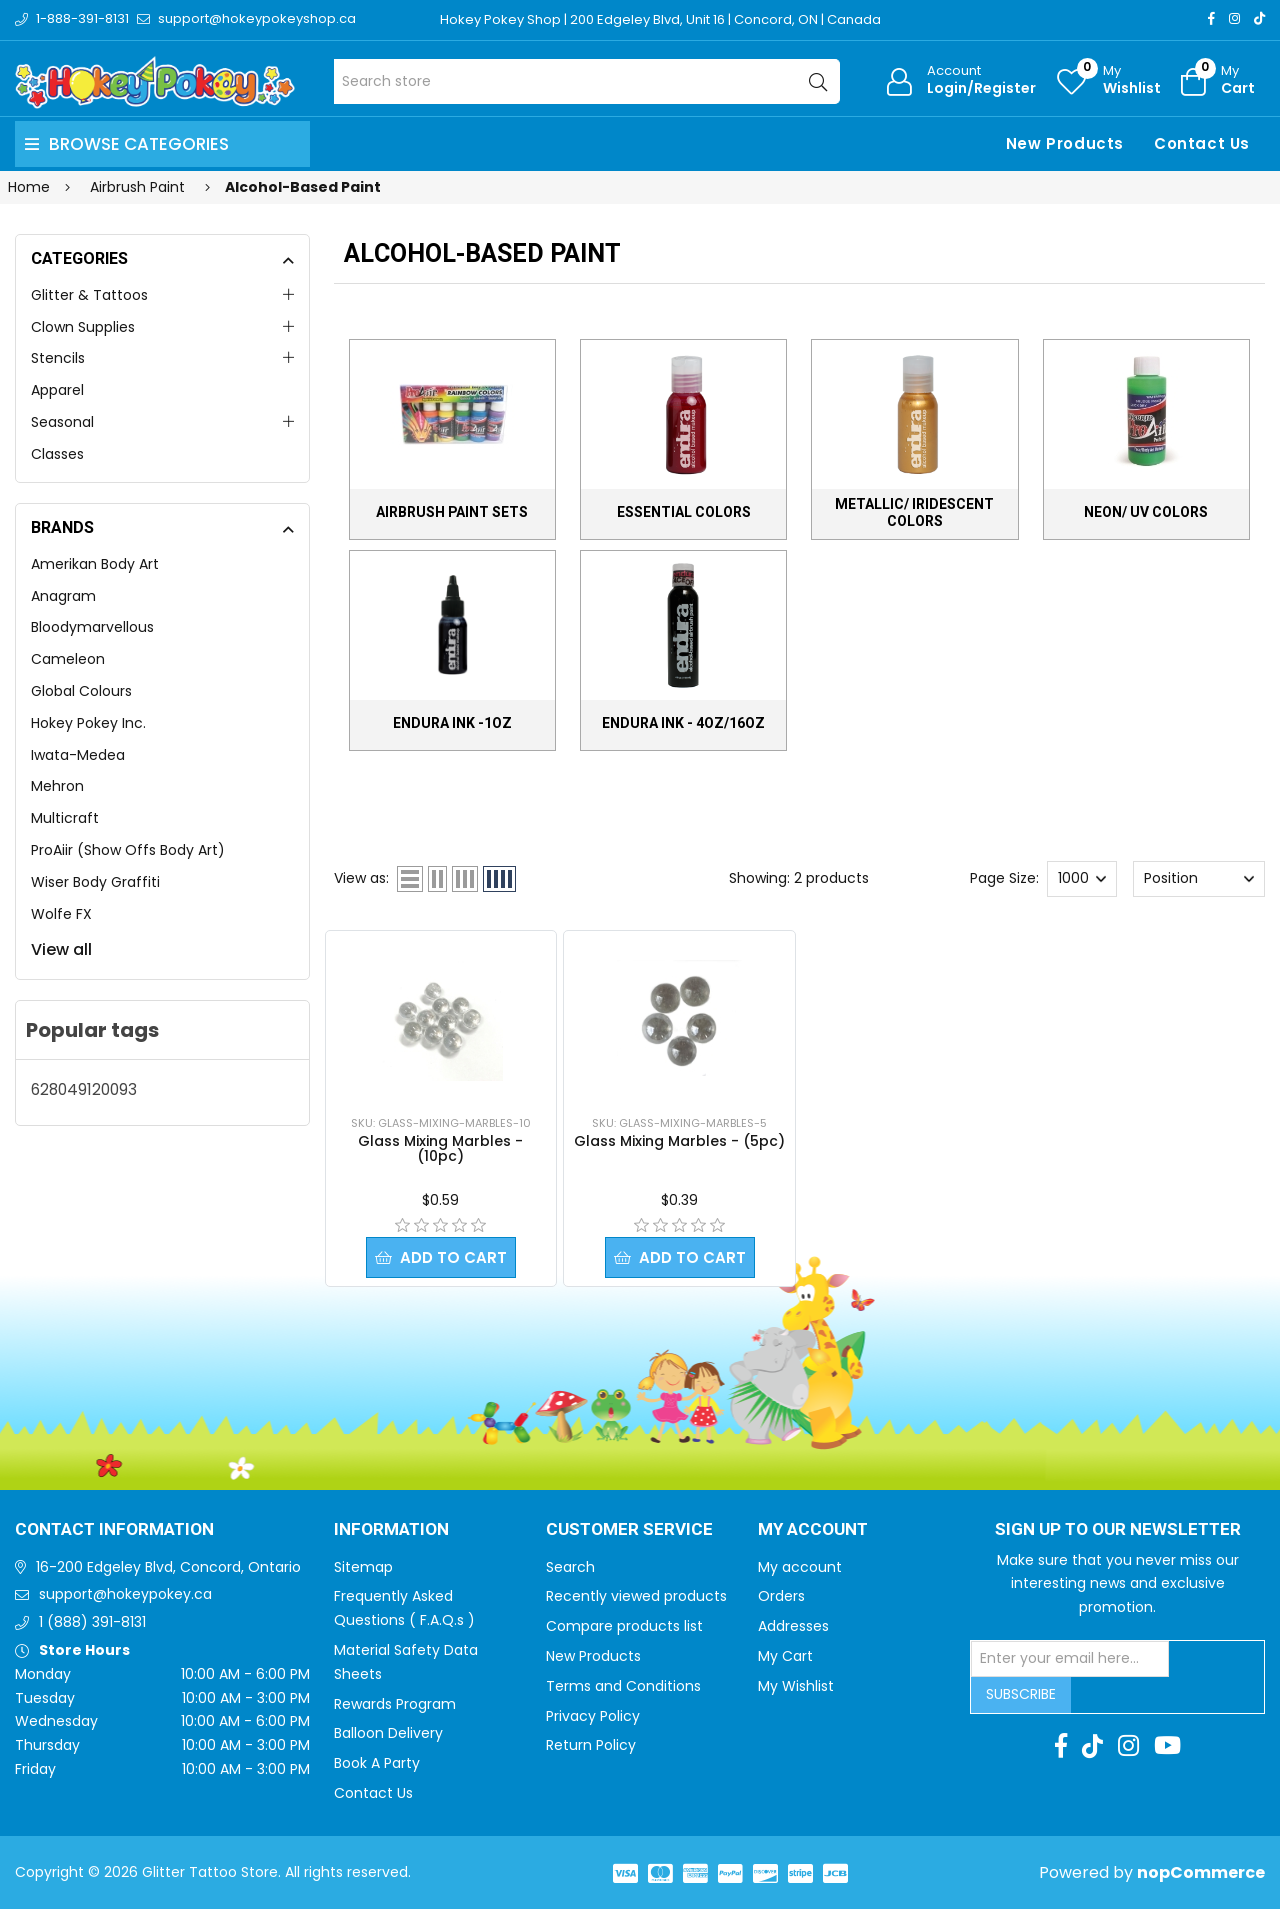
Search (570, 1567)
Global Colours (81, 691)
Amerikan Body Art (95, 564)
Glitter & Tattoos (89, 295)
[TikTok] (1259, 18)
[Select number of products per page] (1082, 879)
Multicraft (65, 818)
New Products (1065, 143)
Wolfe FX (61, 914)
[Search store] (587, 81)
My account (800, 1567)
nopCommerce (1201, 1872)
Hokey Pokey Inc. (88, 723)
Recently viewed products (636, 1596)
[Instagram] (1234, 18)
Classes (57, 454)
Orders (781, 1596)
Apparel (57, 390)
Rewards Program (395, 1704)
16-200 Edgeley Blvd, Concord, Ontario (168, 1567)
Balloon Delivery (388, 1733)
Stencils (58, 358)
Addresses (793, 1626)
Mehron (57, 786)
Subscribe (1021, 1694)
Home (29, 187)
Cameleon (68, 659)
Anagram (63, 596)
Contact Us (1202, 143)
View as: (361, 878)
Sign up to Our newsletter (1118, 1530)
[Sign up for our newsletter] (1070, 1659)
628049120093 (84, 1089)
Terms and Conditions (623, 1686)
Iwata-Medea (78, 755)
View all (61, 949)
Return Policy (591, 1745)
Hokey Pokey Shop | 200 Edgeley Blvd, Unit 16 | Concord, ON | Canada (660, 19)
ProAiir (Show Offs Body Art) (128, 850)
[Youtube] (1167, 1746)
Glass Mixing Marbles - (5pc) (679, 1141)
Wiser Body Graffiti (95, 882)
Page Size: (1004, 878)
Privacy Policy (593, 1716)
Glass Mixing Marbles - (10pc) (440, 1148)
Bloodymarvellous (92, 627)
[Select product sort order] (1198, 879)
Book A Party (377, 1763)
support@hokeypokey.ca (125, 1594)
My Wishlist (796, 1686)
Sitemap (363, 1567)
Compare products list (624, 1626)
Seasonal (62, 422)
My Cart (785, 1656)
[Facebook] (1211, 18)
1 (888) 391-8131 (92, 1622)
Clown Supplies (83, 327)
